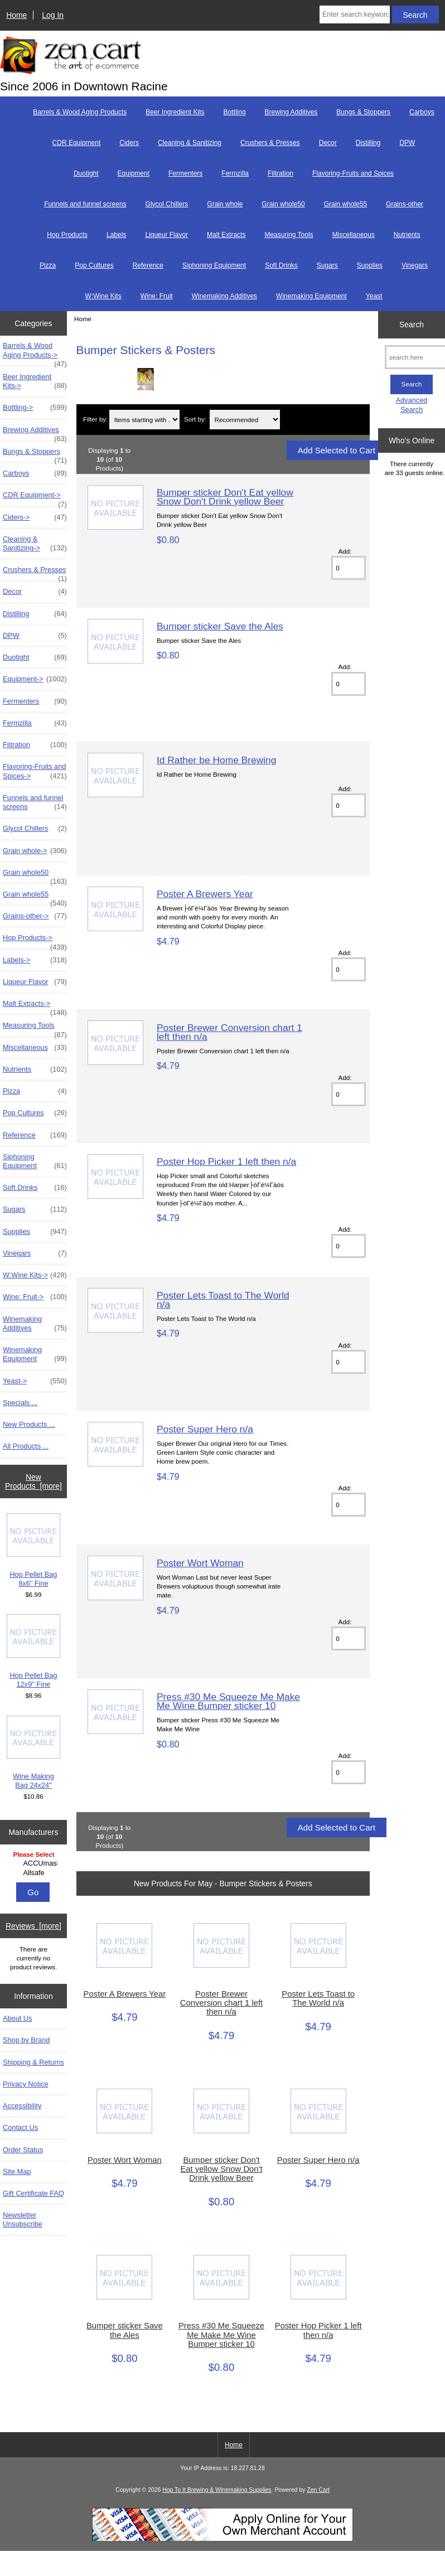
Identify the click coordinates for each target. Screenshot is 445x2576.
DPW (407, 143)
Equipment (133, 173)
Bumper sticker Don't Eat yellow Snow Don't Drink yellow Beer (225, 497)
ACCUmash (34, 1863)
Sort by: (195, 419)
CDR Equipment (76, 143)
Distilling (368, 143)
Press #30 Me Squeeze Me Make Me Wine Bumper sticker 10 (228, 1701)
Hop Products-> (35, 940)
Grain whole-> (35, 850)
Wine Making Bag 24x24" (34, 1753)
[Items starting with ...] (144, 419)
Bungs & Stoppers (363, 112)
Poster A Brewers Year (205, 893)
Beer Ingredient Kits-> (35, 381)
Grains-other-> (35, 916)
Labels (116, 235)
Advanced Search (412, 404)
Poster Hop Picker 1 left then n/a (226, 1161)
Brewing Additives (291, 112)
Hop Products (67, 235)
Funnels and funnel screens (85, 204)
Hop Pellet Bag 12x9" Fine (34, 1651)
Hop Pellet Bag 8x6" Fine (34, 1550)
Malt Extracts (226, 235)
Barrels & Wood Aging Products (80, 112)
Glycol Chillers (167, 204)
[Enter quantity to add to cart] (348, 568)
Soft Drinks (281, 265)
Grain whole (225, 204)
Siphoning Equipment (214, 265)
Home (16, 15)
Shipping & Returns (33, 2062)
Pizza (48, 265)
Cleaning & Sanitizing (189, 143)
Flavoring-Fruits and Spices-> (35, 771)
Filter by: (95, 419)
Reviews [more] (33, 1925)
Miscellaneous (353, 235)
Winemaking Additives (224, 296)
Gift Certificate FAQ (33, 2193)
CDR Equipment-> (35, 498)
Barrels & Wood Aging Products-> (35, 353)
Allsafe (34, 1872)
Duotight (86, 173)
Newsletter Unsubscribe (22, 2219)
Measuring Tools (288, 235)
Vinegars (415, 265)
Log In (53, 15)
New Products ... (29, 1424)
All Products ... (26, 1446)
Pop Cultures (94, 265)
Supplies (370, 265)
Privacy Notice (25, 2084)
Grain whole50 (283, 204)
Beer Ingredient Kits (175, 112)
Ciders (129, 143)
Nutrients (407, 235)
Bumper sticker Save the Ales (220, 626)
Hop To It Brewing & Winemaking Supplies (216, 2490)
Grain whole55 (345, 204)
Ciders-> (35, 517)
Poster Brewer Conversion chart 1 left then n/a (229, 1032)
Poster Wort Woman (200, 1562)
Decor (328, 143)
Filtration (280, 173)
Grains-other (404, 204)
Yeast (374, 296)
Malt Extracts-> (35, 1006)
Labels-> (35, 960)
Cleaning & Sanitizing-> (35, 544)
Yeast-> (35, 1381)
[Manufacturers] (33, 1864)
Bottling (235, 112)
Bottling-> (35, 407)
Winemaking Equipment (311, 296)
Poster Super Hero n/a (205, 1429)
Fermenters (185, 173)
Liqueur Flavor (166, 235)
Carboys (421, 112)
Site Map (17, 2171)
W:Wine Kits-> (35, 1275)
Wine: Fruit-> (35, 1296)
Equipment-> (35, 679)
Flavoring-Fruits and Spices (353, 173)
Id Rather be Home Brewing (217, 760)
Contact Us (20, 2127)
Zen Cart (318, 2490)
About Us (17, 2018)
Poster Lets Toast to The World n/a (223, 1300)
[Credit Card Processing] (222, 2539)
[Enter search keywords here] (355, 14)
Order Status (23, 2150)
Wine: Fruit (157, 296)
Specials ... (20, 1402)
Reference (148, 265)
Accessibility (22, 2106)
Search (411, 324)
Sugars (327, 265)
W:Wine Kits (103, 296)
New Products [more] (33, 1481)
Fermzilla (235, 173)
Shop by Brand (26, 2040)
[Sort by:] (245, 419)
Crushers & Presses (270, 143)
